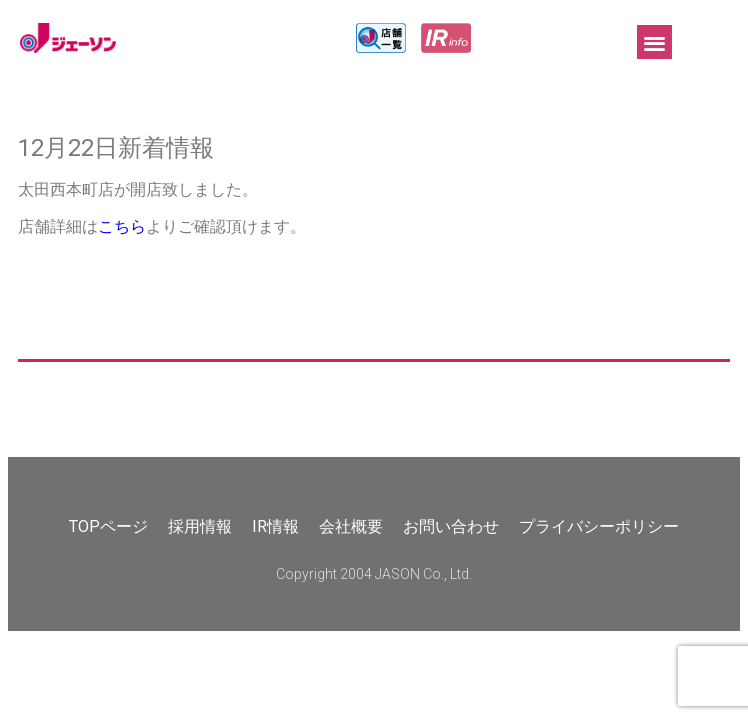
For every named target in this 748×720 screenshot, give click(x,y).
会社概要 (351, 526)
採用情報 (200, 526)
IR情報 (275, 526)
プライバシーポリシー (599, 526)
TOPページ (108, 526)
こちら (122, 226)
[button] (654, 42)
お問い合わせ (451, 526)
